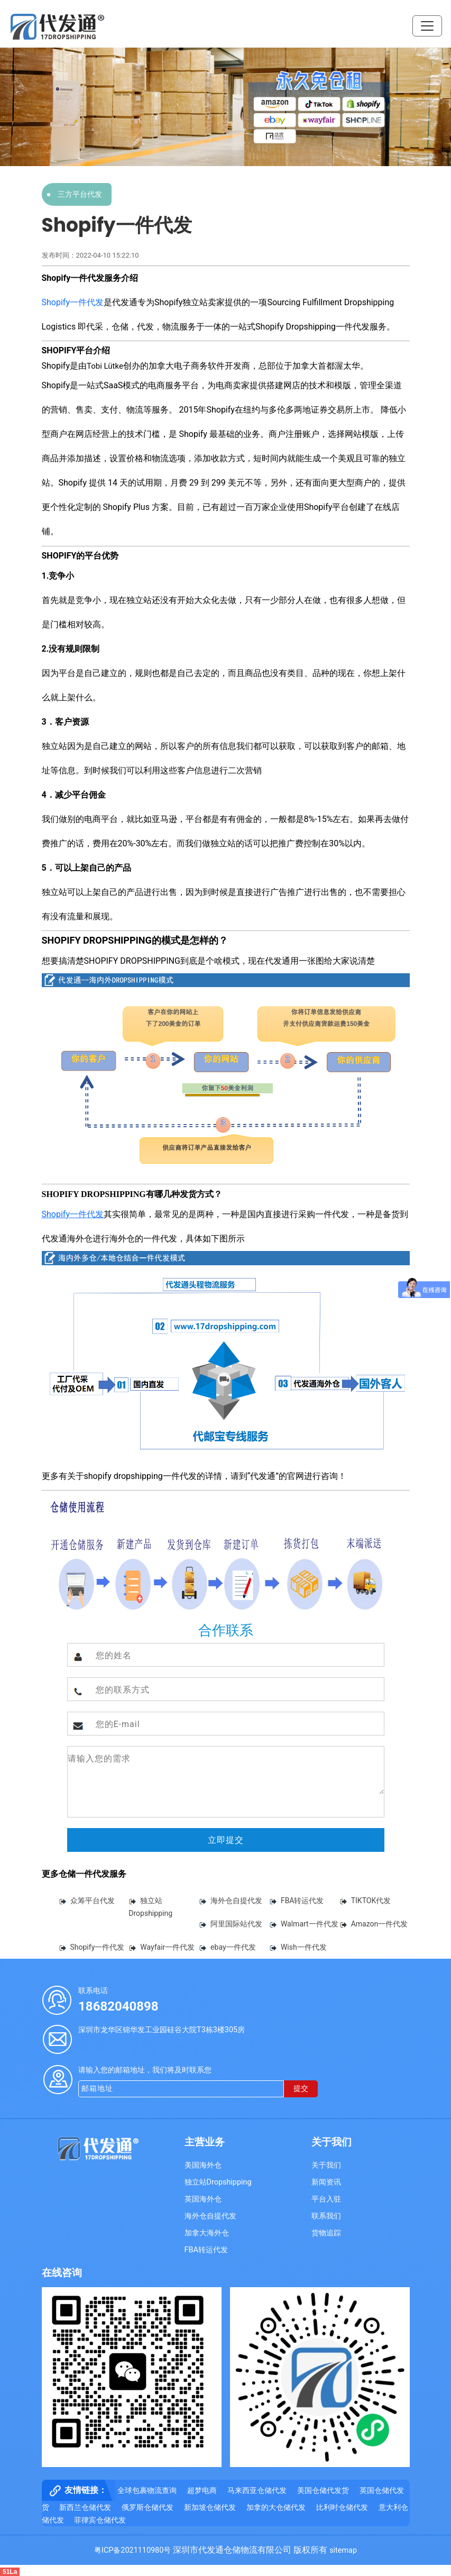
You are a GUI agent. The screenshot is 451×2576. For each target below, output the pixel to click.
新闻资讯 (326, 2182)
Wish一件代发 (304, 1947)
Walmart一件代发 (309, 1924)
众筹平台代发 (92, 1900)
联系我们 (326, 2216)
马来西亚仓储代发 (257, 2490)
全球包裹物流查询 (147, 2490)
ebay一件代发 (232, 1947)
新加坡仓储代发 (210, 2507)
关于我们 (326, 2165)
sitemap (343, 2550)
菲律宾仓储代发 (100, 2520)
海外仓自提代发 (236, 1900)
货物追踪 (326, 2232)
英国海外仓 (203, 2199)
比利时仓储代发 (342, 2507)
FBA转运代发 (302, 1900)
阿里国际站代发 (236, 1924)
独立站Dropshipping (218, 2182)
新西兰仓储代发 (85, 2507)
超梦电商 (202, 2490)
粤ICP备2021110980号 (132, 2550)
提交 (300, 2088)
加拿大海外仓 (207, 2232)
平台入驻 (326, 2199)
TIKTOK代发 (371, 1900)
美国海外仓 (203, 2165)
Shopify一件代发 (73, 302)
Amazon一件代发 (379, 1924)
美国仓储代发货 (323, 2490)
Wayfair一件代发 (167, 1947)
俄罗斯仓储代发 (147, 2507)
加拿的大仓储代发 (276, 2507)
